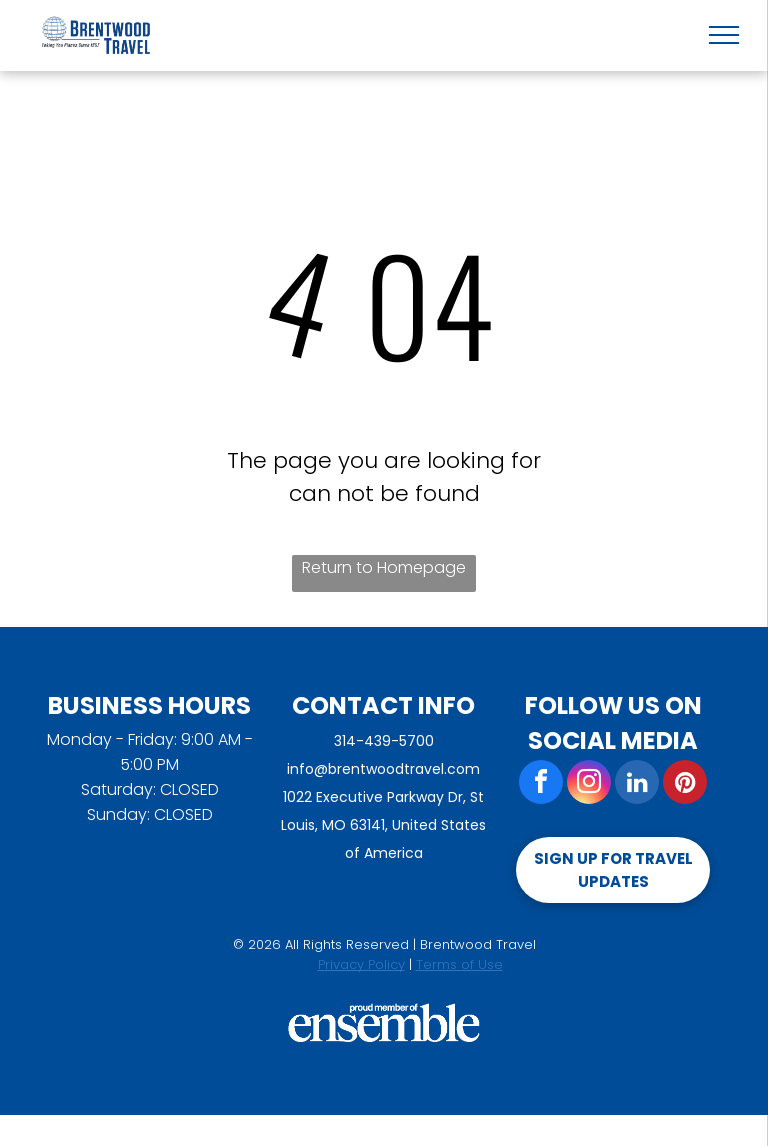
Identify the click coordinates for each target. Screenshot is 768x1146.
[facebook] (541, 784)
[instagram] (589, 784)
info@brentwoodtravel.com (383, 769)
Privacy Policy (361, 964)
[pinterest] (685, 784)
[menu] (724, 35)
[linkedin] (637, 784)
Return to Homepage (384, 567)
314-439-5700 (384, 741)
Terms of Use (459, 964)
